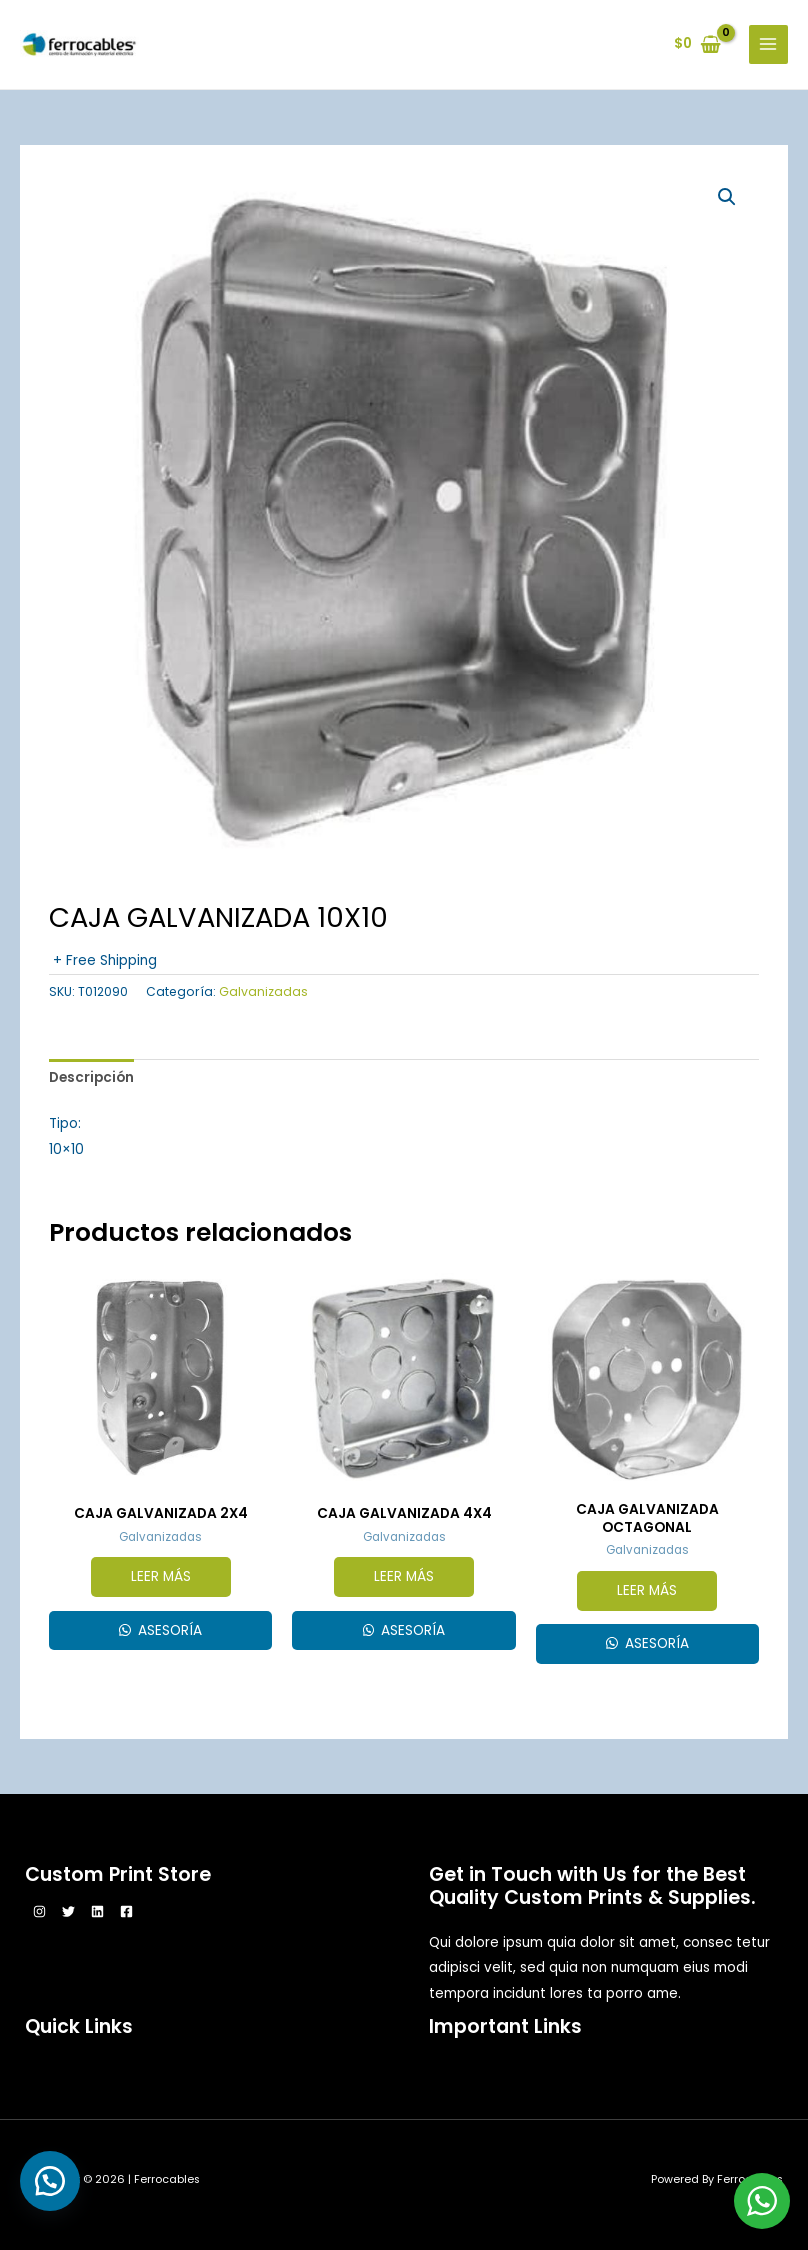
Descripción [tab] (91, 1077)
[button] (727, 197)
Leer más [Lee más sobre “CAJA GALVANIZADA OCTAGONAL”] (647, 1590)
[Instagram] (39, 1911)
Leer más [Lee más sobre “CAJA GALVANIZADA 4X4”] (404, 1576)
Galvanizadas (263, 991)
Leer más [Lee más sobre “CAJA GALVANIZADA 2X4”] (161, 1576)
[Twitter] (68, 1911)
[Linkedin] (97, 1911)
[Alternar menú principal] (768, 44)
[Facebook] (126, 1911)
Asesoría (168, 1630)
